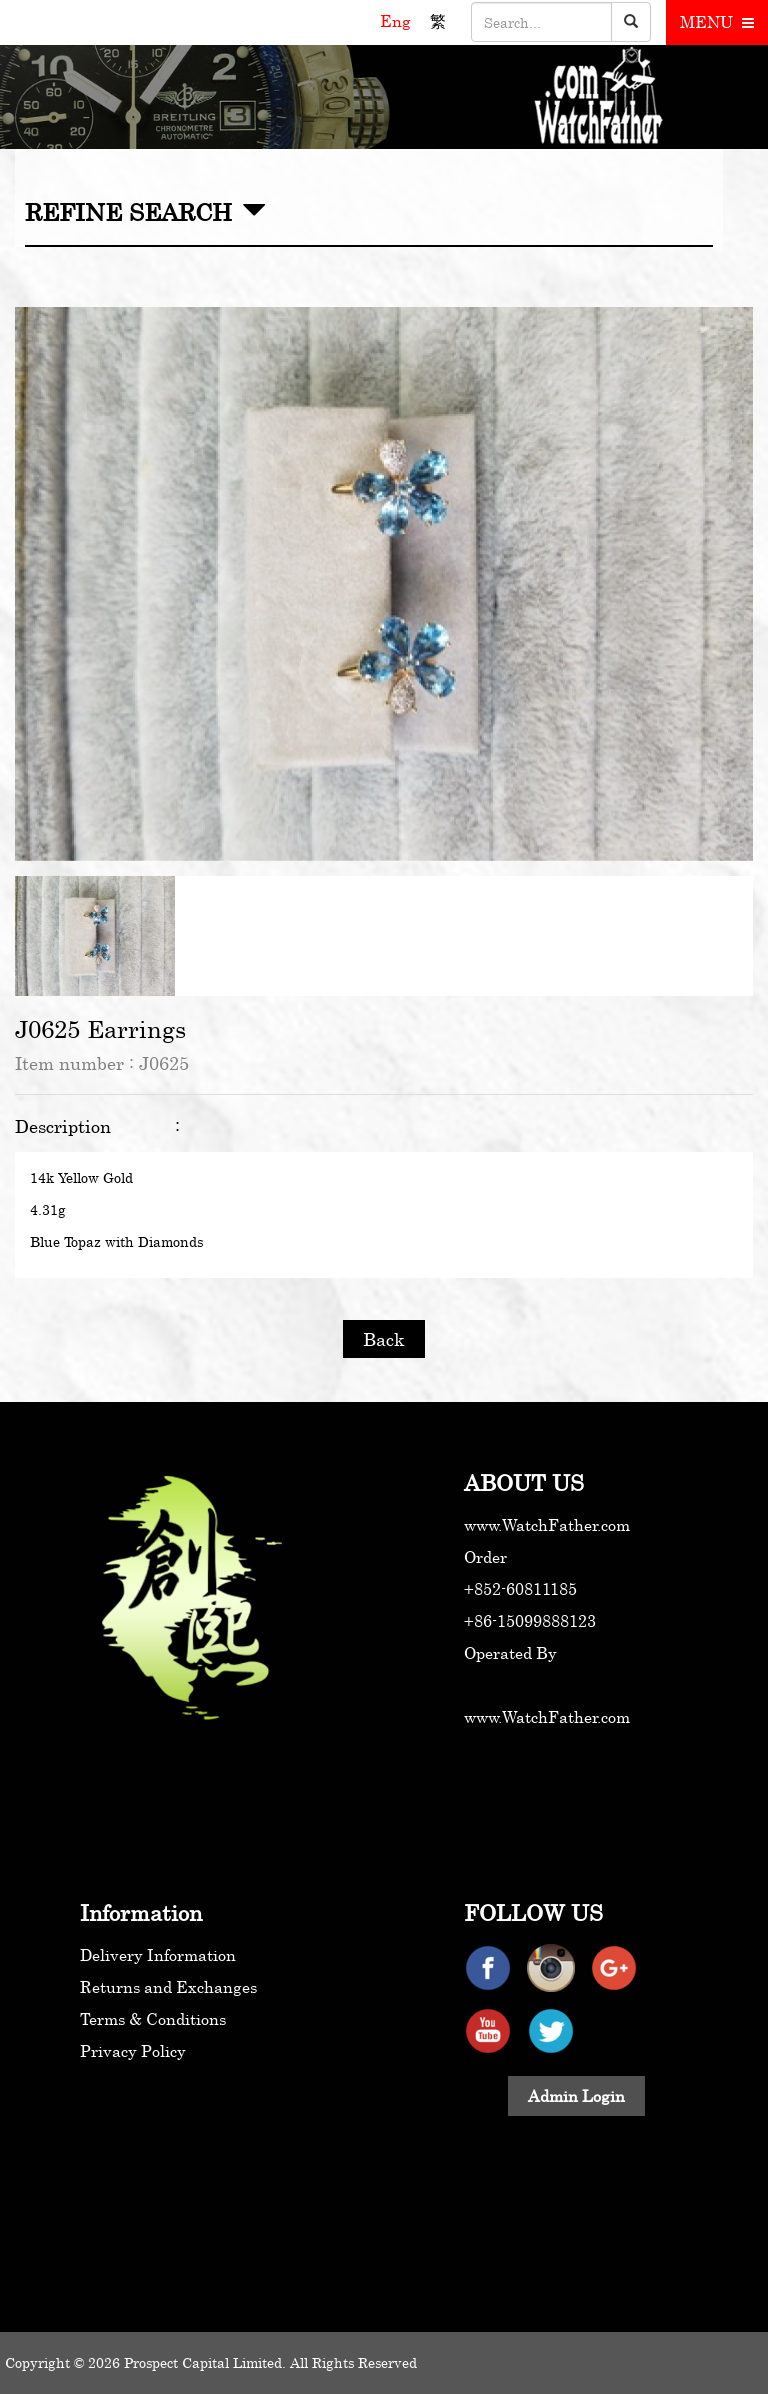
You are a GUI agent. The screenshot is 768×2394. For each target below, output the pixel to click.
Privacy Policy (133, 2051)
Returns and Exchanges (168, 1987)
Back (384, 1339)
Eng (397, 21)
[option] (384, 584)
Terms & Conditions (153, 2019)
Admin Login (576, 2096)
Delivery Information (158, 1955)
